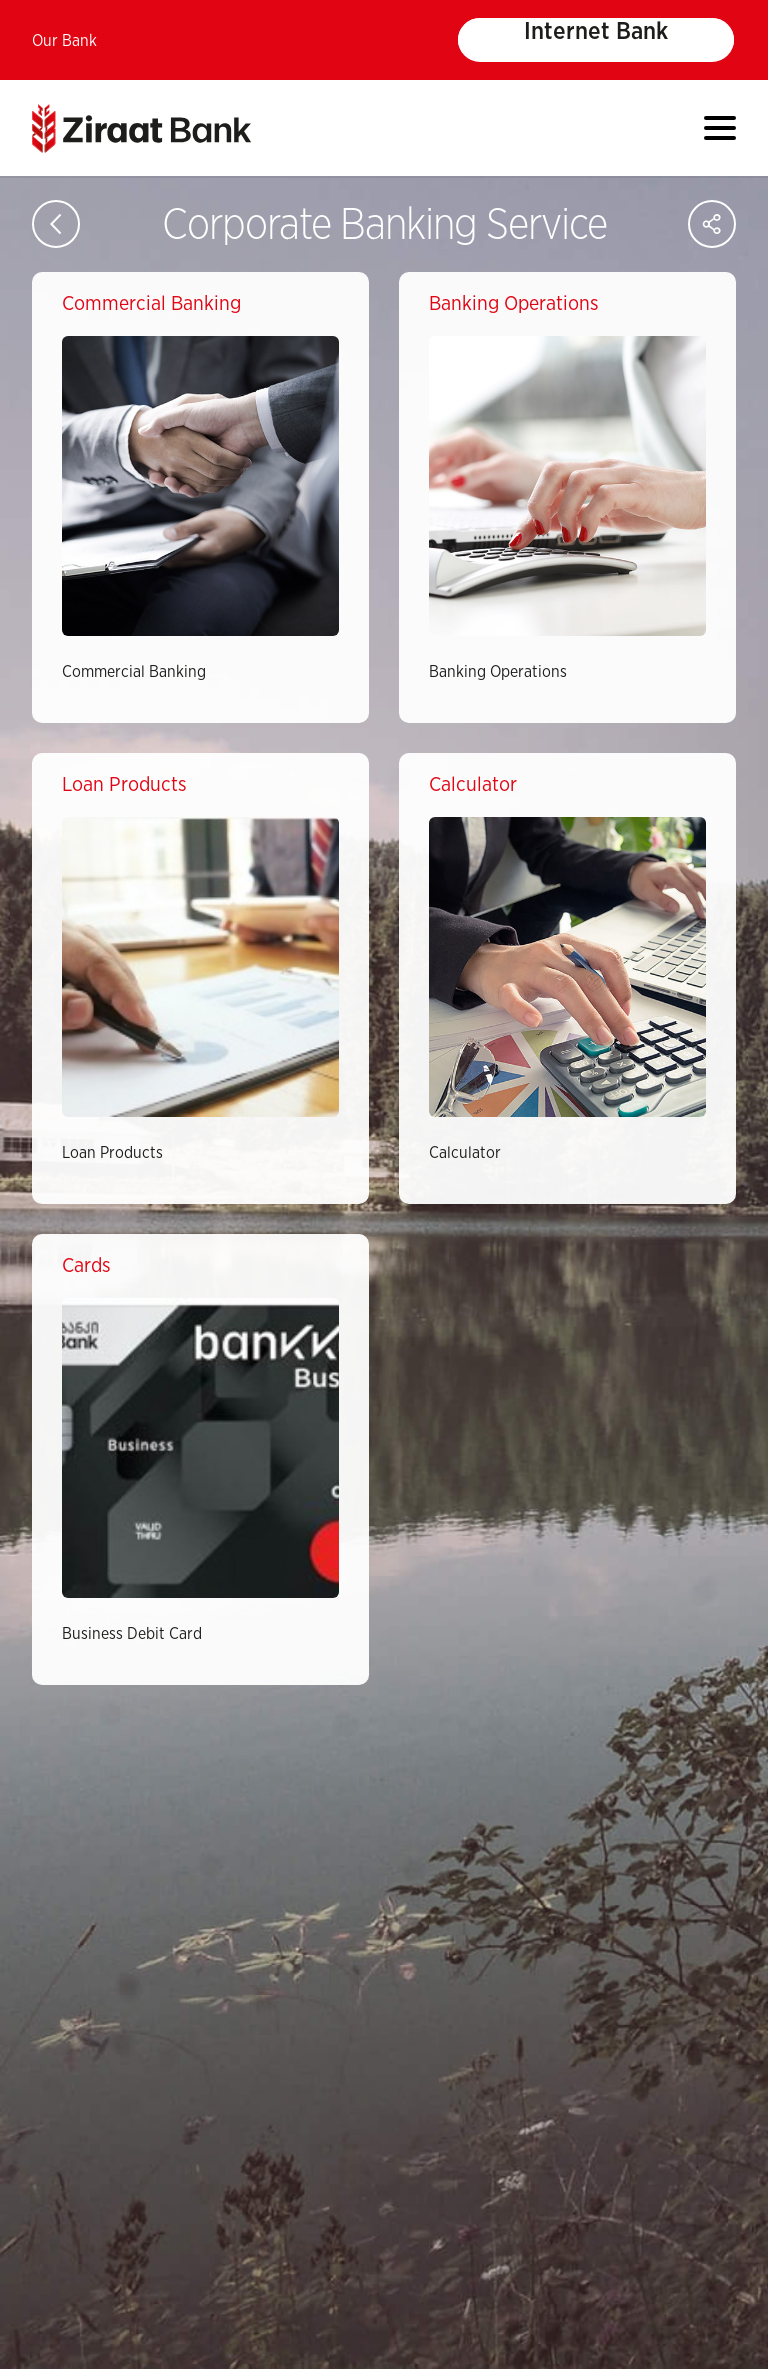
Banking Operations (498, 672)
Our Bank (64, 41)
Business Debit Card (132, 1634)
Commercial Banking (134, 672)
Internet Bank (596, 32)
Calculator (465, 1153)
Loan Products (112, 1153)
